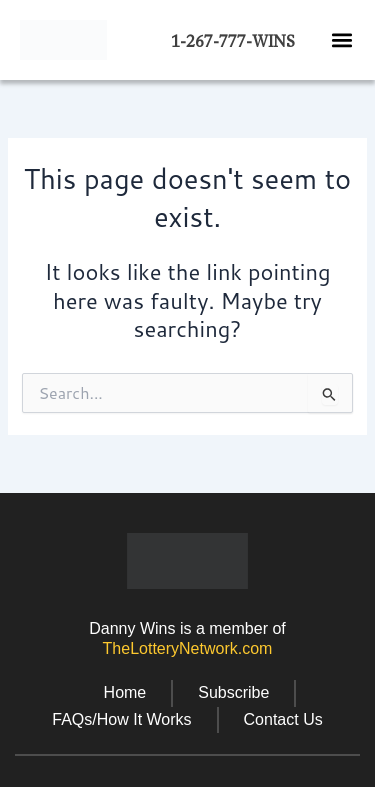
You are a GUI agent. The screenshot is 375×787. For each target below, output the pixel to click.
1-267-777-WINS (233, 41)
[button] (341, 39)
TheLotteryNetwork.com (188, 648)
